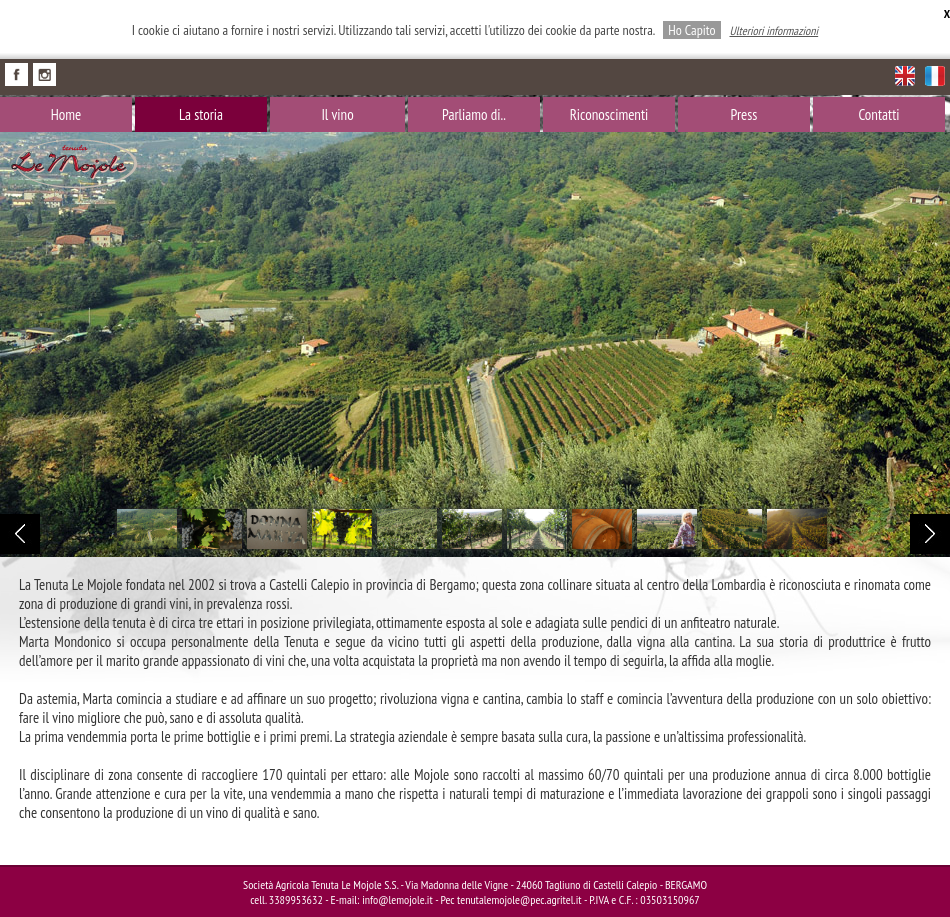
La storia (201, 114)
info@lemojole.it (397, 899)
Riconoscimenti (609, 114)
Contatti (878, 114)
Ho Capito (691, 30)
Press (744, 114)
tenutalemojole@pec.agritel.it (519, 899)
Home (66, 114)
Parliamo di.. (474, 114)
